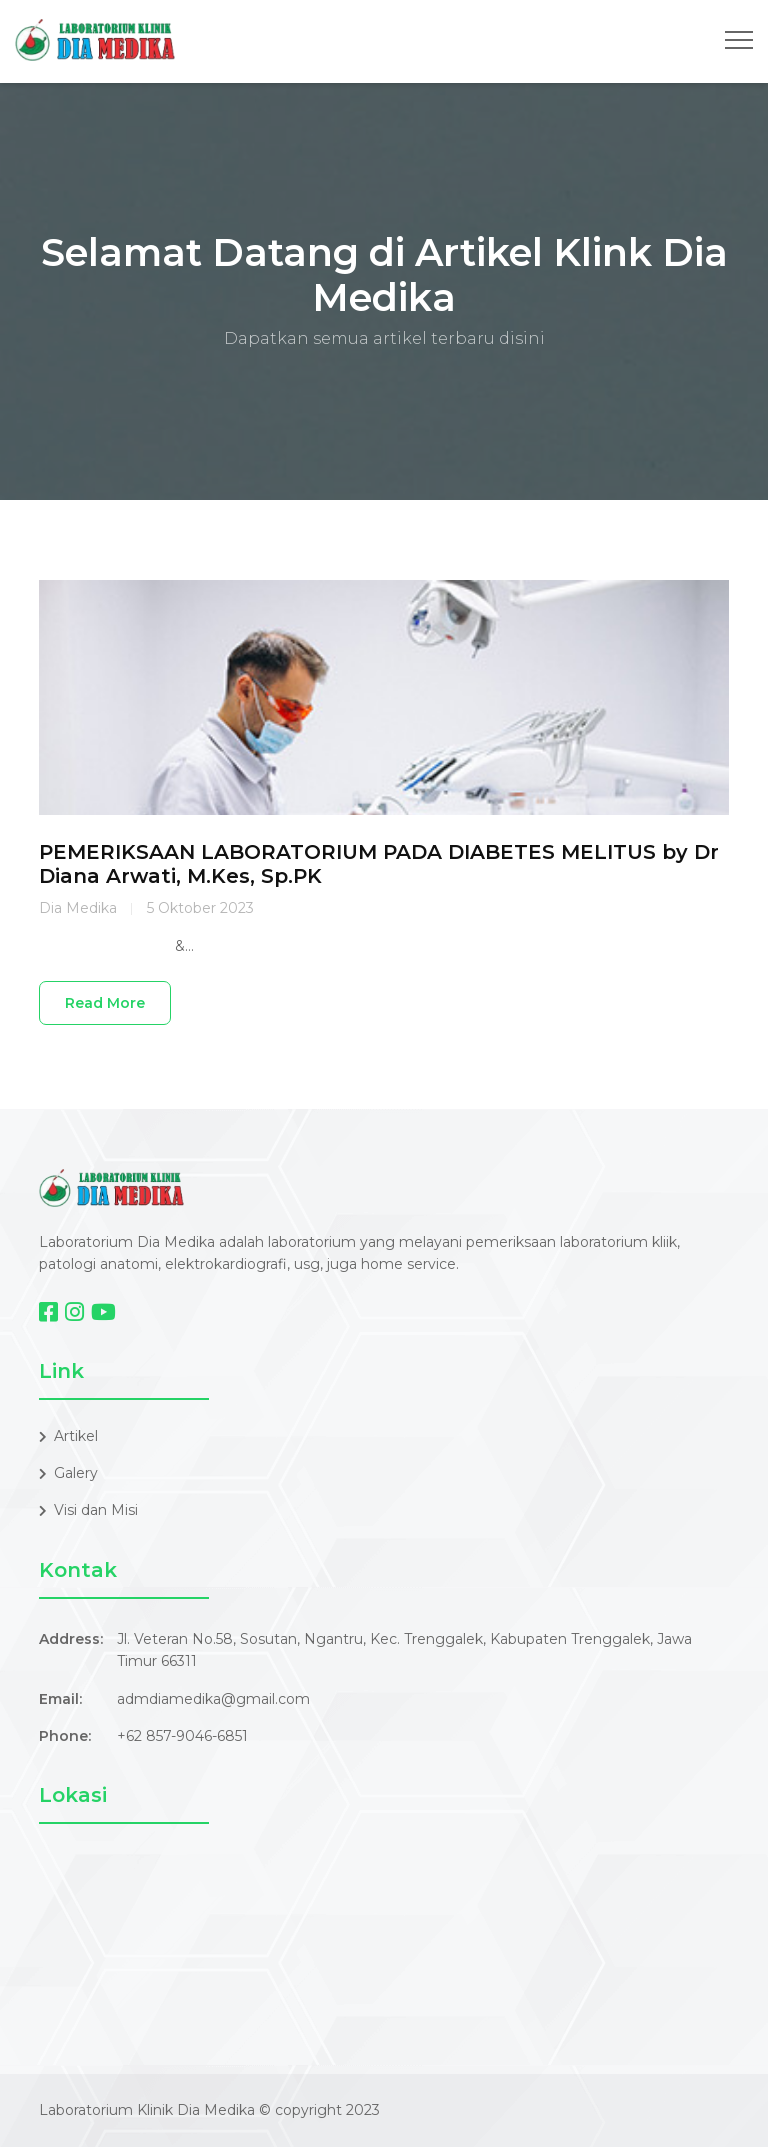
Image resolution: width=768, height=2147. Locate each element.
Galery (68, 1473)
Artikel (68, 1436)
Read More (105, 1003)
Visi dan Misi (88, 1510)
